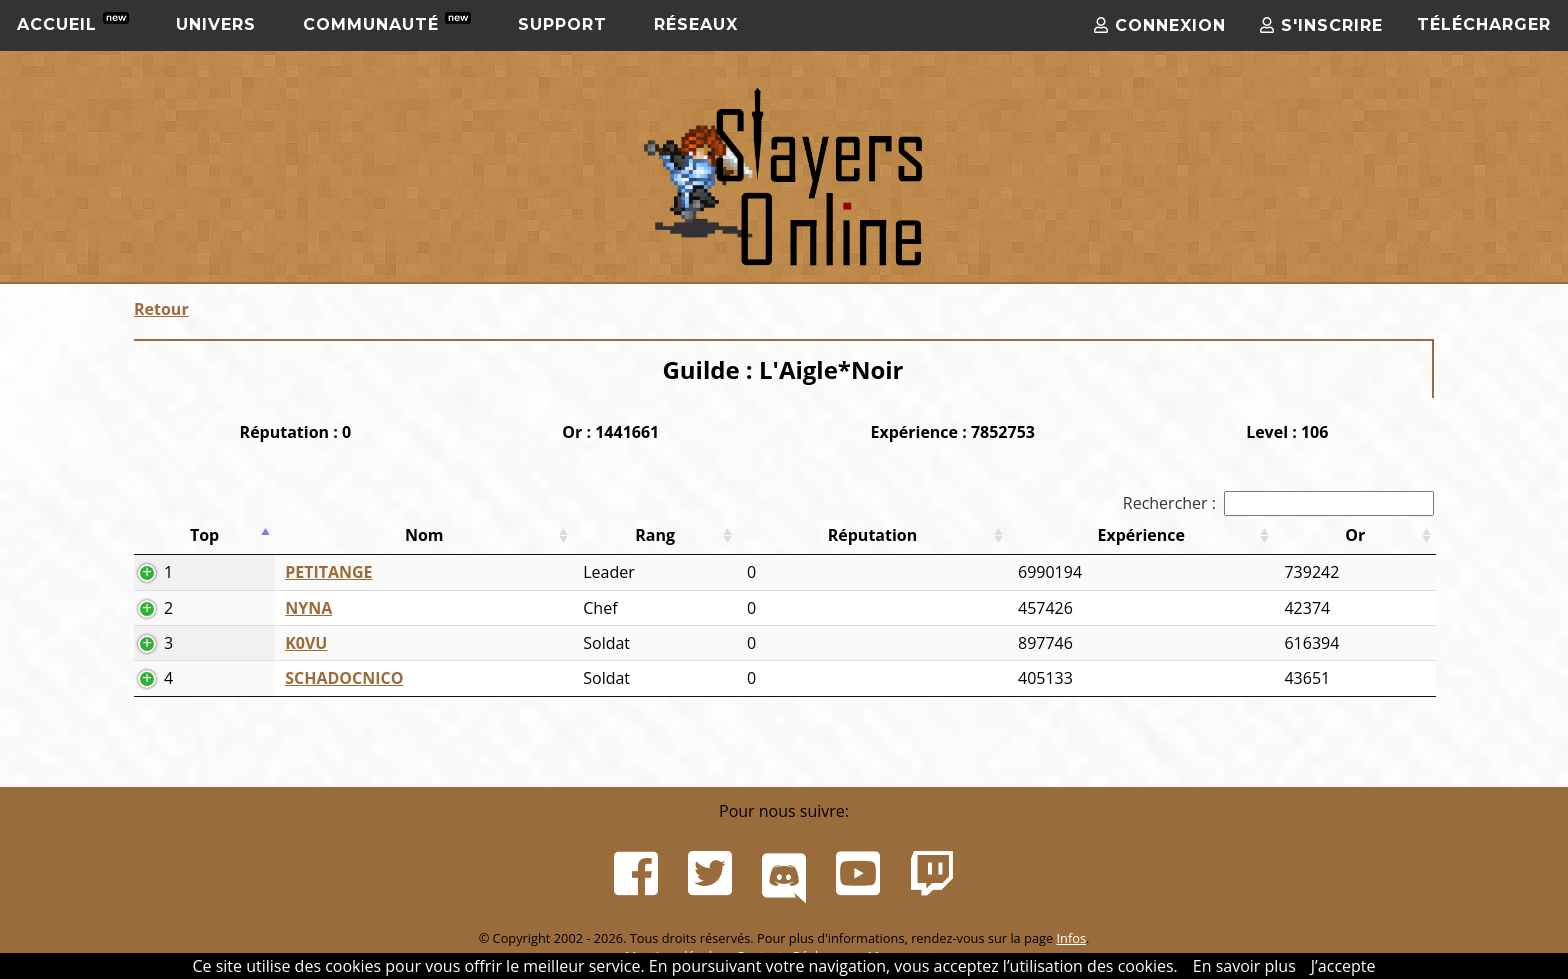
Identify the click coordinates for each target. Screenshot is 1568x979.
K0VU (306, 643)
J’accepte (1343, 966)
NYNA (308, 608)
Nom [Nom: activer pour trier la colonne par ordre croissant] (424, 535)
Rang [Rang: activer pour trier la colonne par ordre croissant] (655, 535)
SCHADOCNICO (344, 678)
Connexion (1160, 25)
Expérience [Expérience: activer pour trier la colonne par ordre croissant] (1141, 535)
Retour (161, 309)
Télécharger (1484, 24)
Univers (216, 24)
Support (562, 24)
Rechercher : (1278, 503)
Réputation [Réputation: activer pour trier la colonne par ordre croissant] (873, 535)
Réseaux (696, 24)
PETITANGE (328, 572)
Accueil (73, 23)
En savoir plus (1244, 966)
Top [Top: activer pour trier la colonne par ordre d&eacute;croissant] (204, 535)
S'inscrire (1321, 25)
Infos (1071, 938)
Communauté (387, 23)
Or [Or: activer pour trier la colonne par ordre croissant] (1355, 535)
